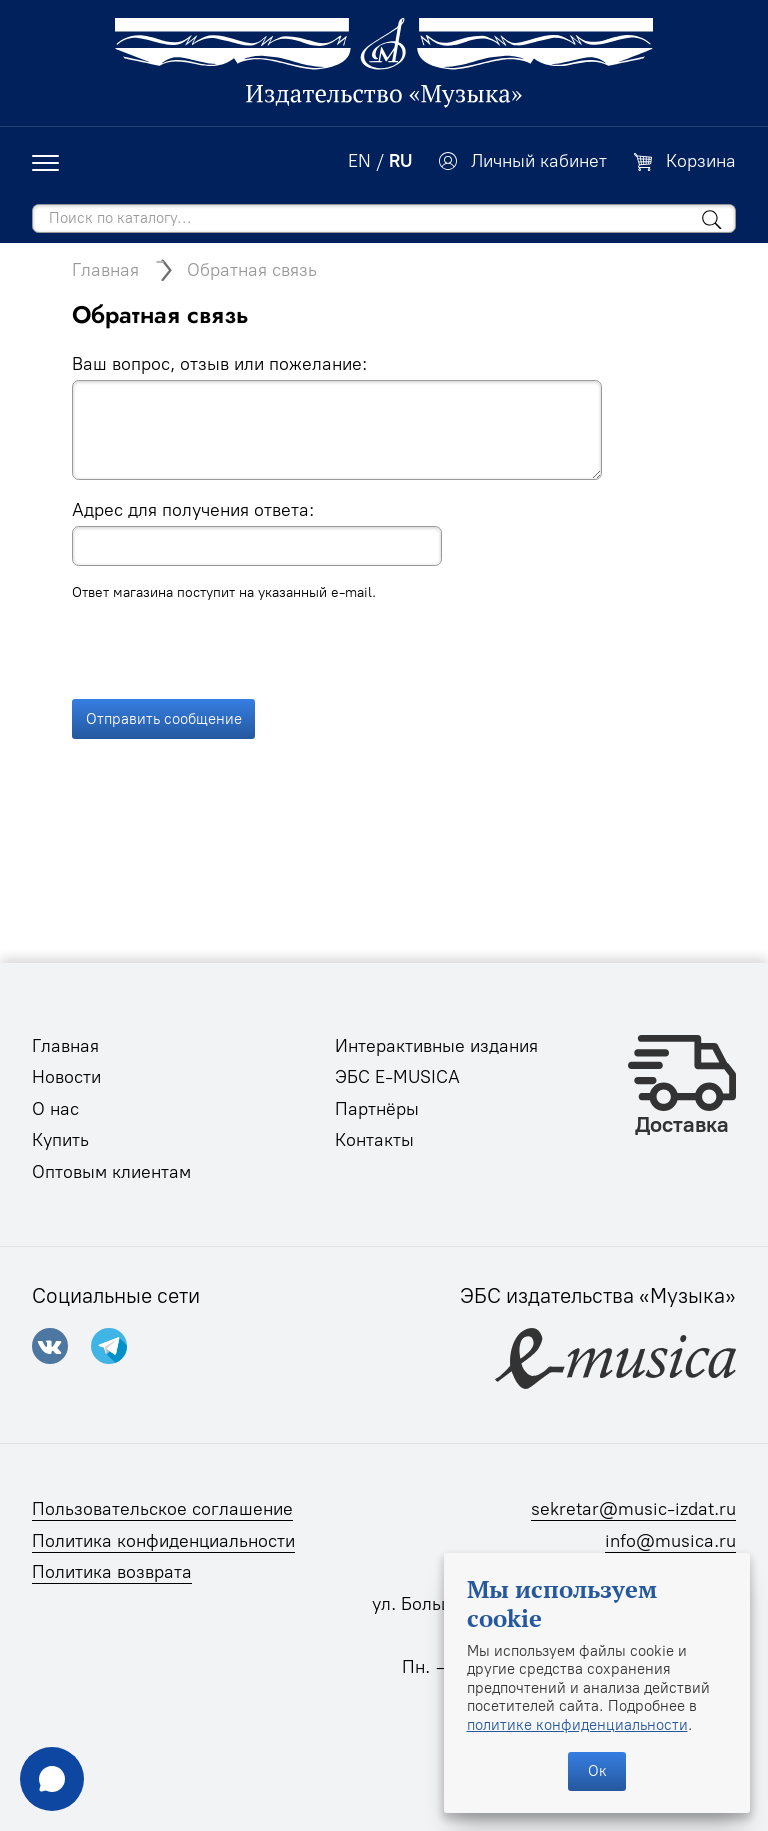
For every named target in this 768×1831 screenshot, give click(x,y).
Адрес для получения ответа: (193, 510)
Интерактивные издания (436, 1046)
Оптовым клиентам (111, 1172)
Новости (66, 1077)
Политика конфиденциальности (163, 1541)
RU (400, 161)
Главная (105, 270)
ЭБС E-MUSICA (397, 1077)
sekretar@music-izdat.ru (633, 1509)
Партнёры (377, 1109)
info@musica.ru (670, 1541)
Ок (597, 1771)
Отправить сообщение (164, 658)
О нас (55, 1109)
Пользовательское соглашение (162, 1509)
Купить (60, 1140)
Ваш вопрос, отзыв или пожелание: (219, 364)
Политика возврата (112, 1572)
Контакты (374, 1140)
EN (359, 161)
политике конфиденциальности (577, 1725)
